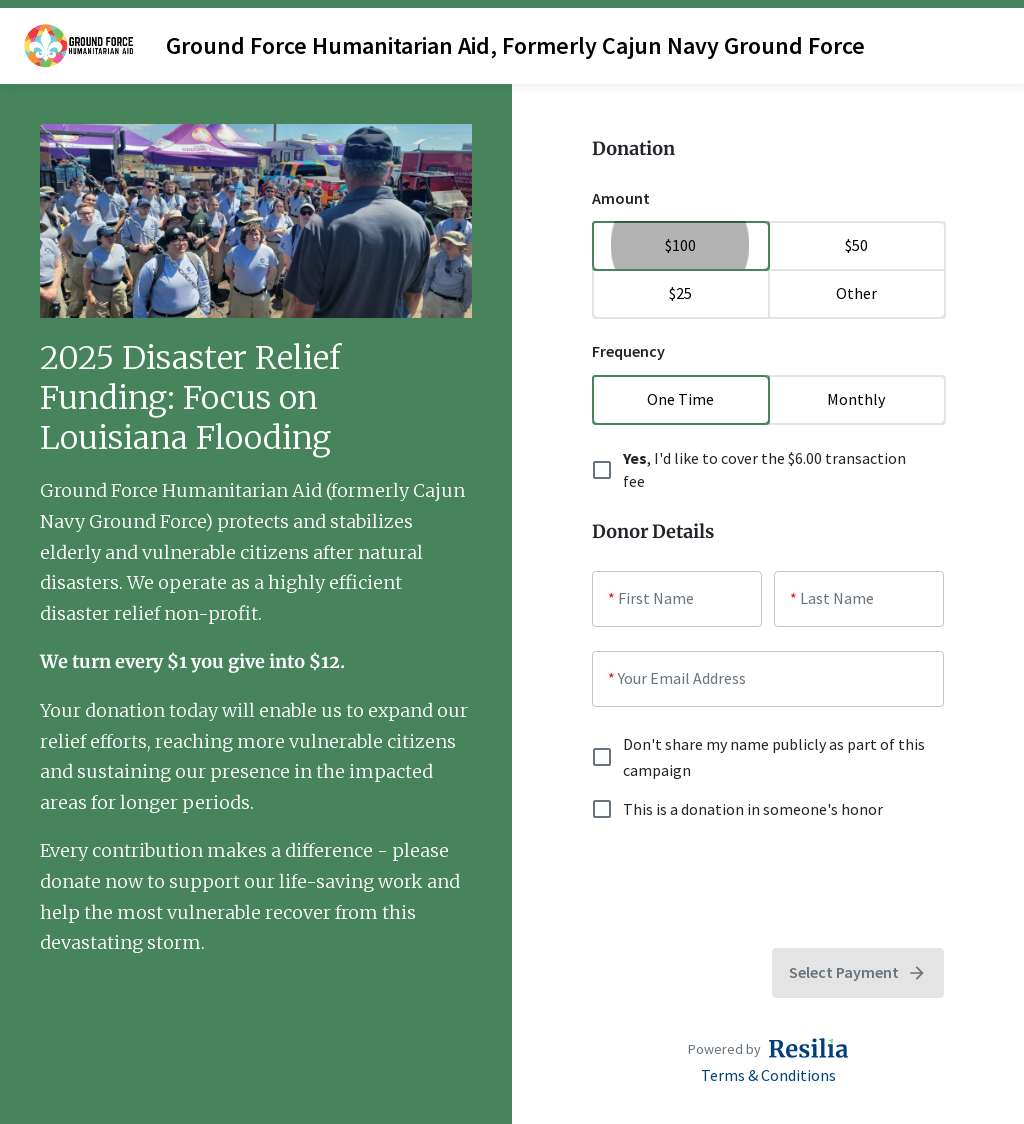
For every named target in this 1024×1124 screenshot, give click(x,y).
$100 (680, 245)
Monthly (856, 399)
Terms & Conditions (768, 1075)
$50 (856, 245)
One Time (680, 399)
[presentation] (744, 885)
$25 (680, 293)
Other (856, 293)
